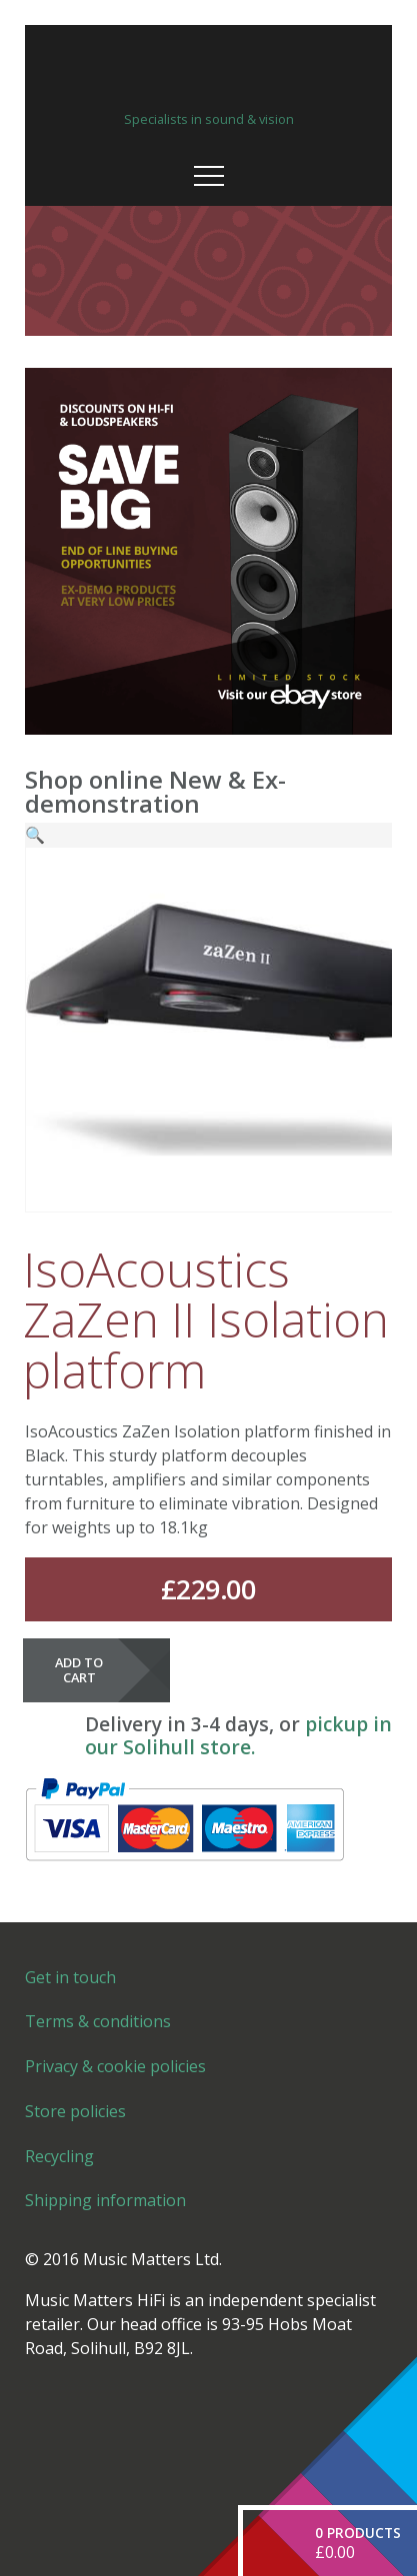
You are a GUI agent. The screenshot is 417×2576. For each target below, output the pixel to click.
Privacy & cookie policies (115, 2066)
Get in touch (70, 1977)
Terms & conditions (98, 2021)
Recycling (59, 2156)
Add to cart (79, 1669)
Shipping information (105, 2200)
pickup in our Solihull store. (238, 1735)
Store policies (75, 2111)
